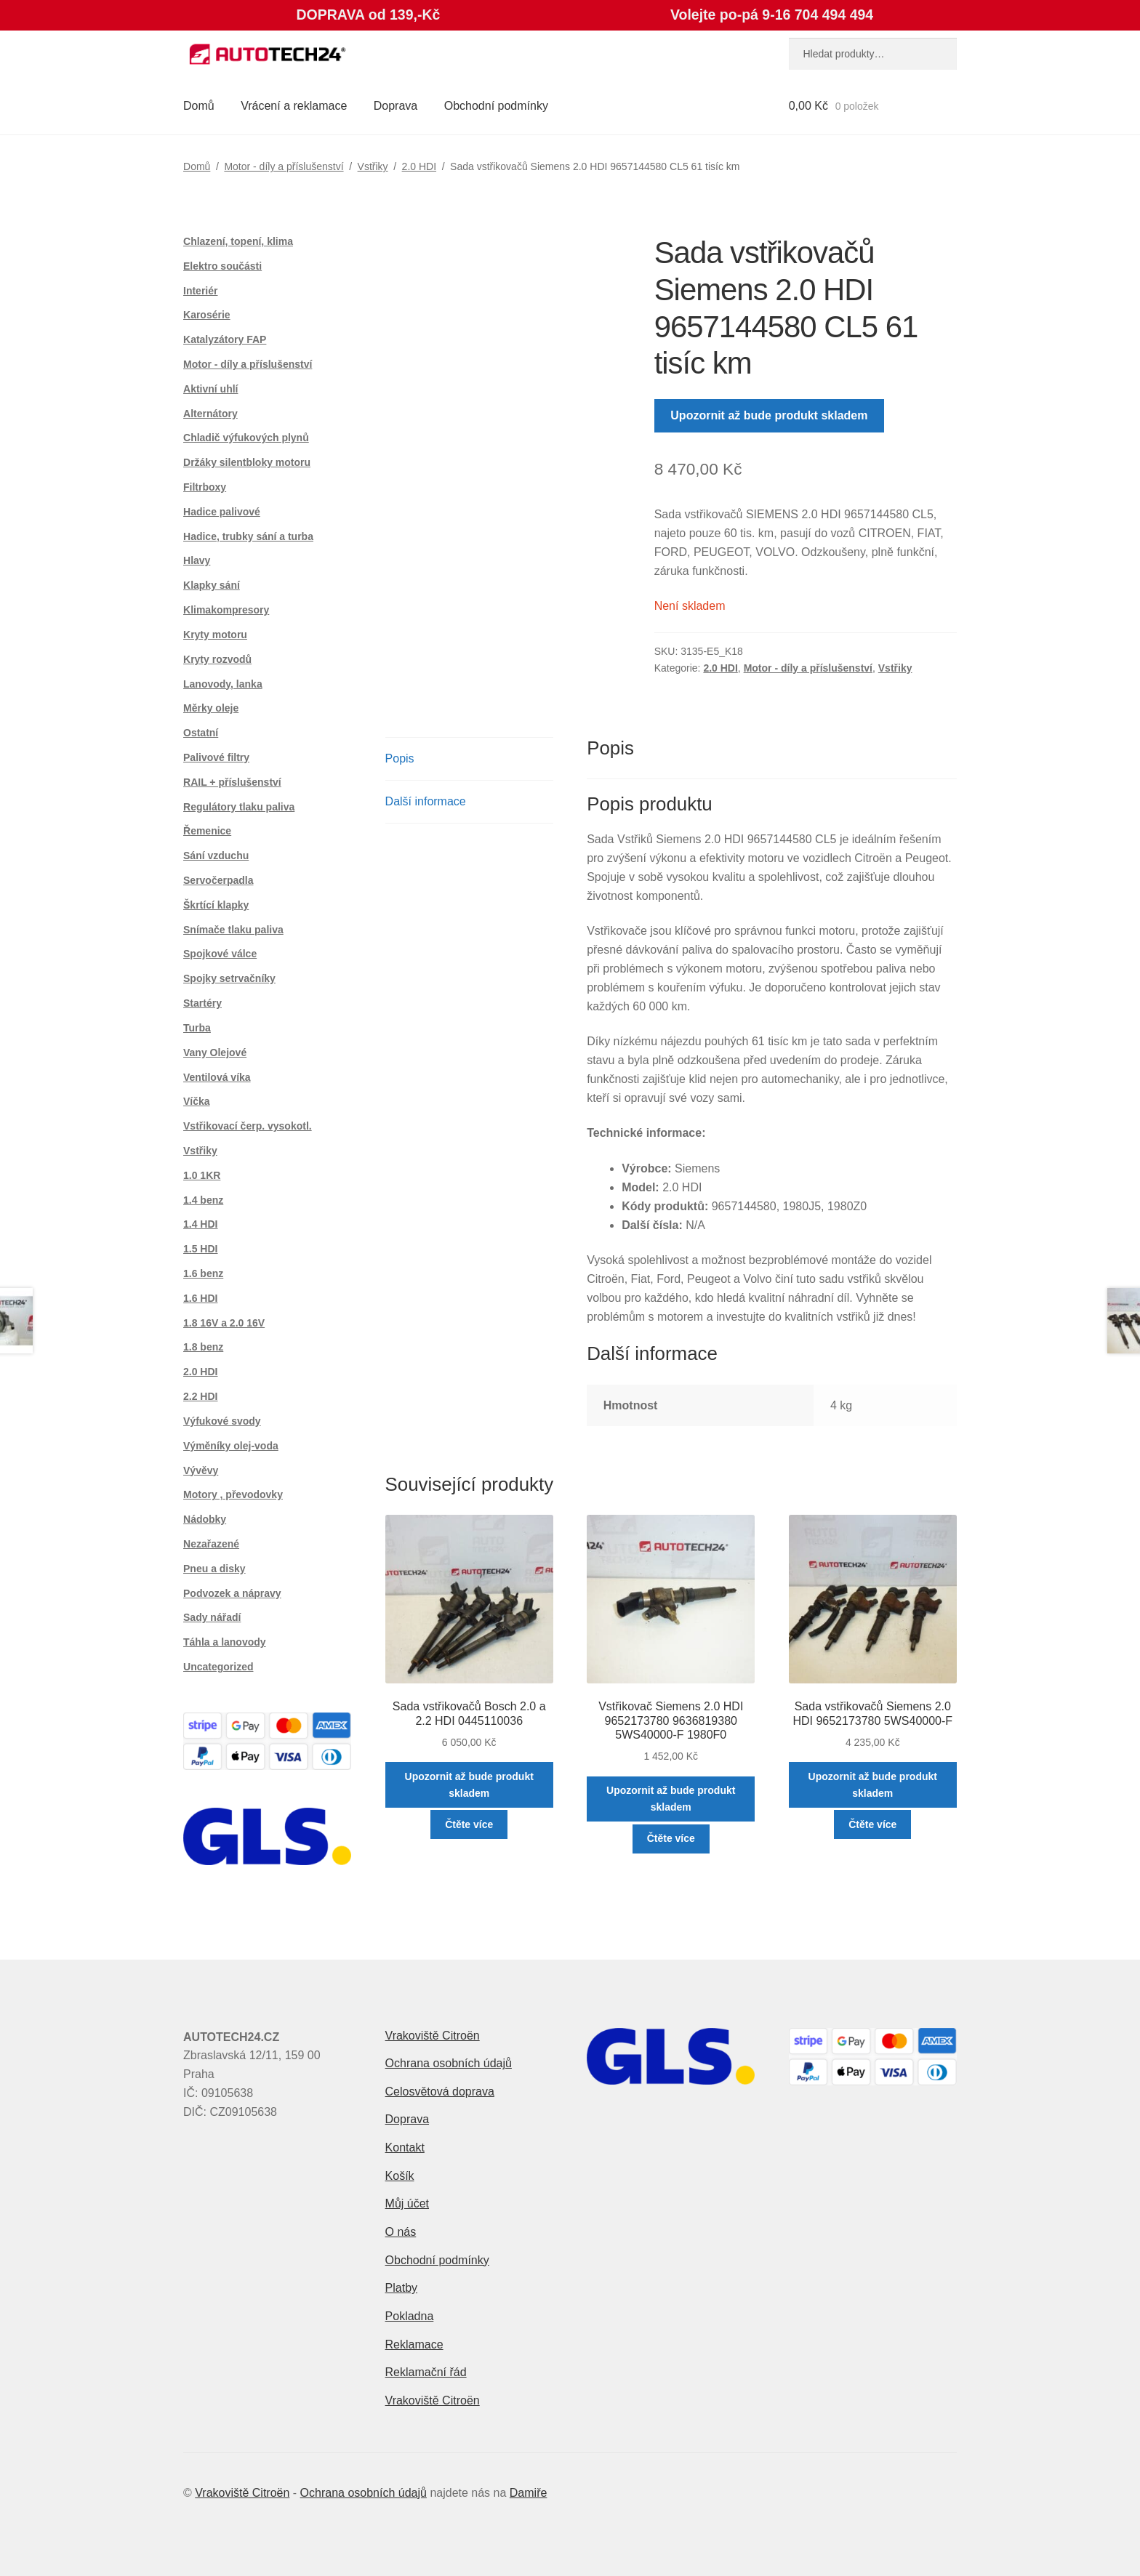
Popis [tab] (399, 758)
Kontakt (405, 2147)
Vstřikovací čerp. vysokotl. (247, 1126)
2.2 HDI (200, 1396)
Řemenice (207, 831)
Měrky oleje (210, 708)
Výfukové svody (222, 1421)
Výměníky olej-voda (230, 1446)
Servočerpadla (218, 880)
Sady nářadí (212, 1617)
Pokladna (409, 2316)
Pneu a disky (214, 1568)
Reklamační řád (426, 2372)
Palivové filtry (216, 757)
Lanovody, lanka (222, 684)
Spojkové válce (220, 953)
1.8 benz (203, 1347)
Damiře (528, 2493)
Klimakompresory (226, 610)
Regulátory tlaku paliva (238, 807)
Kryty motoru (215, 634)
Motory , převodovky (233, 1494)
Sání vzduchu (216, 855)
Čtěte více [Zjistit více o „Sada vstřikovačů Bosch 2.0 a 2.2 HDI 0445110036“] (469, 1824)
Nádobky (204, 1519)
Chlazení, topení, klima (238, 241)
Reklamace (414, 2344)
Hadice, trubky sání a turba (248, 536)
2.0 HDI (419, 166)
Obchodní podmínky (496, 106)
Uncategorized (218, 1667)
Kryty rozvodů (217, 659)
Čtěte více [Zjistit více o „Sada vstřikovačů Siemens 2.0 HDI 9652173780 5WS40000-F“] (872, 1824)
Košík (399, 2176)
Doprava (395, 106)
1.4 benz (203, 1200)
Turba (197, 1028)
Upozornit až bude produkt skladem (768, 415)
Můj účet (407, 2203)
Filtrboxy (204, 487)
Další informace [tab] (425, 801)
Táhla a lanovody (224, 1642)
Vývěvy (200, 1470)
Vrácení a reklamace (294, 106)
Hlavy (196, 560)
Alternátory (210, 413)
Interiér (200, 291)
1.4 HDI (200, 1224)
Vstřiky (373, 166)
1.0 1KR (201, 1175)
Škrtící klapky (216, 905)
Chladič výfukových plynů (246, 437)
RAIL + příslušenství (232, 782)
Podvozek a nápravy (232, 1593)
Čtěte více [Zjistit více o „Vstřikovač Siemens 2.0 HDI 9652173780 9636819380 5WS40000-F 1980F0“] (671, 1838)
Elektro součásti (222, 266)
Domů (198, 106)
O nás (401, 2232)
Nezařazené (211, 1544)
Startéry (202, 1003)
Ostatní (200, 732)
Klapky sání (211, 585)
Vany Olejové (214, 1052)
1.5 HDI (200, 1249)
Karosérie (206, 315)
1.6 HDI (200, 1298)
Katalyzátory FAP (224, 339)
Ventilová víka (217, 1077)
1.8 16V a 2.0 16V (224, 1323)
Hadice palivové (221, 512)
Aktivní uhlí (210, 389)
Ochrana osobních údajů (448, 2063)
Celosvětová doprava (439, 2091)
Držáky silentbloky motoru (246, 462)
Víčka (196, 1101)
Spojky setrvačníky (229, 978)
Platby (401, 2288)
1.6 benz (203, 1273)
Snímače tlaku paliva (233, 929)
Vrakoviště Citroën (432, 2035)
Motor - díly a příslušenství (283, 166)
